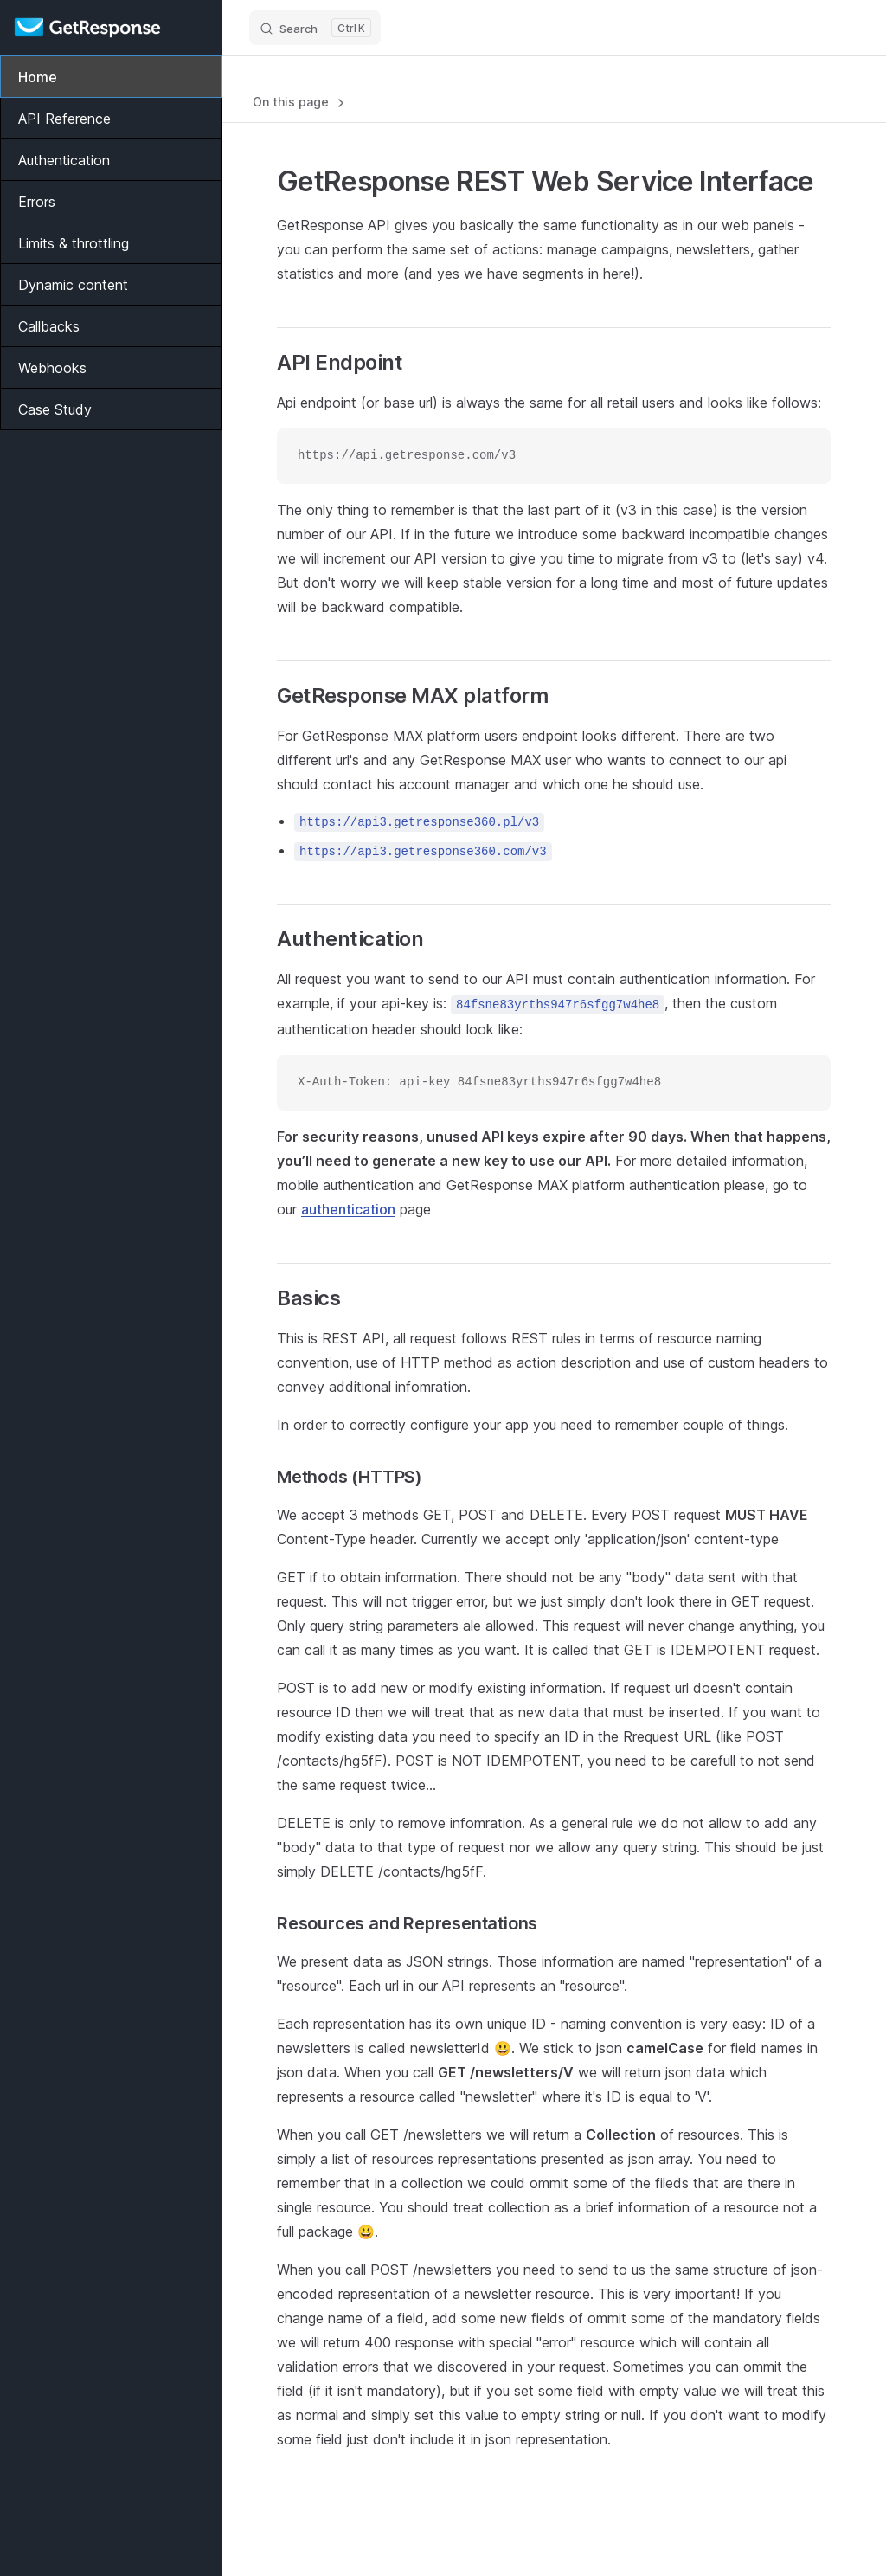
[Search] (315, 27)
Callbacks (49, 326)
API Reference (64, 118)
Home (37, 77)
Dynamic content (73, 284)
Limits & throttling (73, 243)
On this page (300, 102)
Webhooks (52, 368)
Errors (36, 201)
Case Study (55, 409)
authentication (348, 1209)
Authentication (64, 160)
